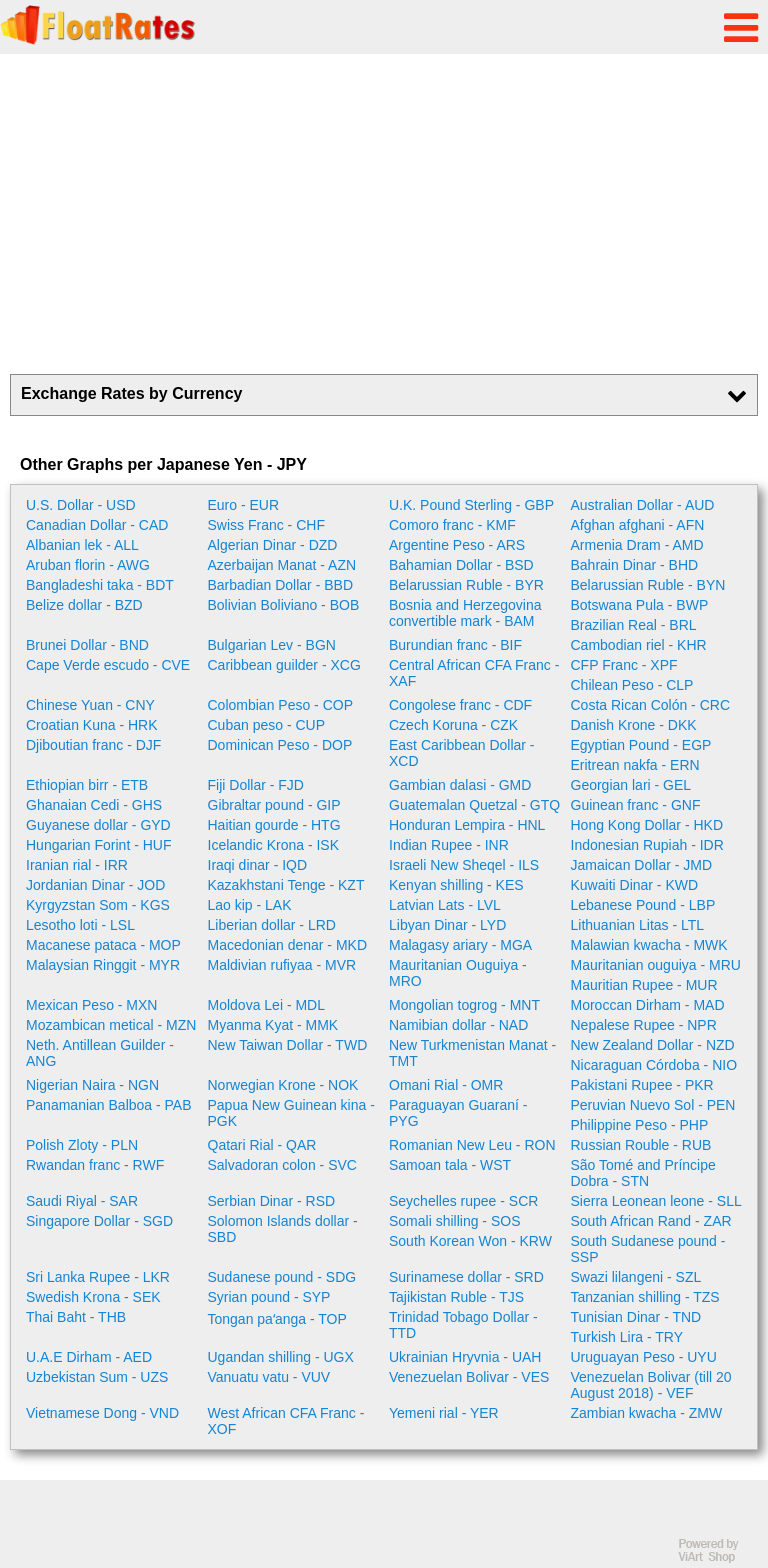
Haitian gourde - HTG (274, 825)
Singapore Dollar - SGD (99, 1221)
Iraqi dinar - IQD (258, 865)
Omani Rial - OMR (446, 1085)
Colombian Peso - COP (281, 705)
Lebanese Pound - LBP (643, 905)
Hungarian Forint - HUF (99, 845)
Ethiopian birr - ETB (87, 785)
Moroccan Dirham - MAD (648, 1005)
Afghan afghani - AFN (638, 525)
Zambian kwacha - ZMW (647, 1413)
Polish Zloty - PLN (82, 1145)
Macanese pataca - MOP (103, 945)
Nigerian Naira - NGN (92, 1085)
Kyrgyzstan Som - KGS (98, 905)
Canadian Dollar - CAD (97, 525)
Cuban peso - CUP (267, 725)
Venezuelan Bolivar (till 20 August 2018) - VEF (651, 1385)
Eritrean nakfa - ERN (635, 765)
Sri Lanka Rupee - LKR (98, 1277)
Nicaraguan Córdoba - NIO (654, 1065)
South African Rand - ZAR (651, 1221)
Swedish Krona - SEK (93, 1297)
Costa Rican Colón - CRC (651, 705)
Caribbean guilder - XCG (284, 665)
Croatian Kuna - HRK (92, 725)
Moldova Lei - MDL (267, 1005)
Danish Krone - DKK (634, 725)
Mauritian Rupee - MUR (644, 985)
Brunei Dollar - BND (87, 645)
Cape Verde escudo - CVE (108, 665)
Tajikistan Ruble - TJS (456, 1297)
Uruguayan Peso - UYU (644, 1357)
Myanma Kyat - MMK (273, 1025)
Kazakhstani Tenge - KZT (286, 885)
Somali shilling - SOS (455, 1221)
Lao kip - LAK (250, 905)
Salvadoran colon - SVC (282, 1165)
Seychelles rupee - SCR (463, 1201)
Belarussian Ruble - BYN (648, 585)
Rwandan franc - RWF (95, 1165)
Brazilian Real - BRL (634, 625)
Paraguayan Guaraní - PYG (458, 1113)
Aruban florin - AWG (88, 565)
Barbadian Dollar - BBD (281, 585)
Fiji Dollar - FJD (256, 785)
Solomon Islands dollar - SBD (283, 1229)
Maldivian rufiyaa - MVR (282, 965)
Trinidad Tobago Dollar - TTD (463, 1325)
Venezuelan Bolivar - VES (469, 1377)
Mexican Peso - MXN (91, 1005)
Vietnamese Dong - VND (102, 1413)
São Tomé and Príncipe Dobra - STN (643, 1173)
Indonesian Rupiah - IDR (647, 845)
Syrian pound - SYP (269, 1297)
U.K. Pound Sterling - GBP (471, 505)
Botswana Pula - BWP (640, 605)
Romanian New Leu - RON (472, 1145)
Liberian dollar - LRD (272, 925)
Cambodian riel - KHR (639, 645)
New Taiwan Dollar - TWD (288, 1045)
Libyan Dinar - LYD (447, 925)
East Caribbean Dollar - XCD (462, 753)
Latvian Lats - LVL (445, 905)
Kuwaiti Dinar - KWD (635, 885)
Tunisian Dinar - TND (636, 1317)
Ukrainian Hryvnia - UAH (465, 1357)
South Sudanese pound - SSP (648, 1249)
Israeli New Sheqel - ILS (464, 865)
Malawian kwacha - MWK (649, 945)
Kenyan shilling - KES (456, 885)
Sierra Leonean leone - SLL (656, 1201)
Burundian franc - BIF (455, 645)
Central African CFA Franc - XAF (474, 673)
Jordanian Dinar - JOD (95, 885)
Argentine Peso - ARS (457, 545)
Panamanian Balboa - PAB (109, 1105)
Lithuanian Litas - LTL (638, 925)
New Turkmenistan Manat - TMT (472, 1053)
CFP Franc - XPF (624, 665)
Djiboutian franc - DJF (93, 745)
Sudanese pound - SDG (282, 1277)
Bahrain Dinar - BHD (635, 565)
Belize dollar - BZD (84, 605)
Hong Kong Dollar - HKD (647, 825)
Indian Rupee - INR (449, 845)
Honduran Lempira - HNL (467, 825)
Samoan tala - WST (450, 1165)
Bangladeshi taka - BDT (100, 585)
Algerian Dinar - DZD (273, 545)
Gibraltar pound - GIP (274, 805)
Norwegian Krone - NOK (283, 1085)
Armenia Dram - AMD (637, 545)
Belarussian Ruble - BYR (466, 585)
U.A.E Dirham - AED (89, 1357)
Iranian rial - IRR (77, 865)
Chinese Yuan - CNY (90, 705)
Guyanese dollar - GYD (98, 825)
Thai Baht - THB (76, 1317)
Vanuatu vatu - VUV (269, 1377)
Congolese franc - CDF (460, 705)
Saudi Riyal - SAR (82, 1201)
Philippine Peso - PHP (640, 1125)
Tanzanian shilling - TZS (645, 1297)
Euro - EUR (244, 505)
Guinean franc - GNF (636, 805)
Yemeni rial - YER (444, 1413)
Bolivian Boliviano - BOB (284, 605)
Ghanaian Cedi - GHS (94, 805)
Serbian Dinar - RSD (272, 1201)
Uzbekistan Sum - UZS (97, 1377)
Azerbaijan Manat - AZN (282, 565)
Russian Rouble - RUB (641, 1145)
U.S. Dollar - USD (81, 505)
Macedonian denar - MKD (288, 945)
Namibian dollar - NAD (458, 1025)
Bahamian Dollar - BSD (461, 565)
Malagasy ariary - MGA (460, 945)
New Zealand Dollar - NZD (653, 1045)
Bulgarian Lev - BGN (272, 645)
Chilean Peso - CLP (632, 685)
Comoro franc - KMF (452, 525)
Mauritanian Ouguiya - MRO (458, 973)
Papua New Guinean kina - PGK (291, 1113)
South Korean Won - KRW (470, 1241)
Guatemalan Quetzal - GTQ (474, 805)
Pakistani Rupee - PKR (642, 1085)
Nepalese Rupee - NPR (644, 1025)
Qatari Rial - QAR (262, 1145)
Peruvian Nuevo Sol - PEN (653, 1105)
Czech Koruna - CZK (453, 725)
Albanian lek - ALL (82, 545)
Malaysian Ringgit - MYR (103, 965)
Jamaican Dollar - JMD (642, 865)
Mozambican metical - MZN (111, 1025)
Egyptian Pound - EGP (641, 745)
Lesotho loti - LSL (80, 925)
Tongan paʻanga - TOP (277, 1319)
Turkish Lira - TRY (627, 1337)
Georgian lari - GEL (631, 785)
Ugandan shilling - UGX (281, 1357)
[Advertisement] (384, 214)
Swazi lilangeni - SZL (636, 1277)
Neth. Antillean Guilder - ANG (100, 1053)
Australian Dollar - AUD (643, 505)
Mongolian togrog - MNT (464, 1005)
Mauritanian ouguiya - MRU (656, 965)
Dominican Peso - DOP (280, 745)
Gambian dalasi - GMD (460, 785)
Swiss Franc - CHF (266, 525)
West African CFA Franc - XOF (286, 1421)
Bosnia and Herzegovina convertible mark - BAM (465, 613)
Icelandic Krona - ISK (274, 845)
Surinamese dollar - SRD (466, 1277)
